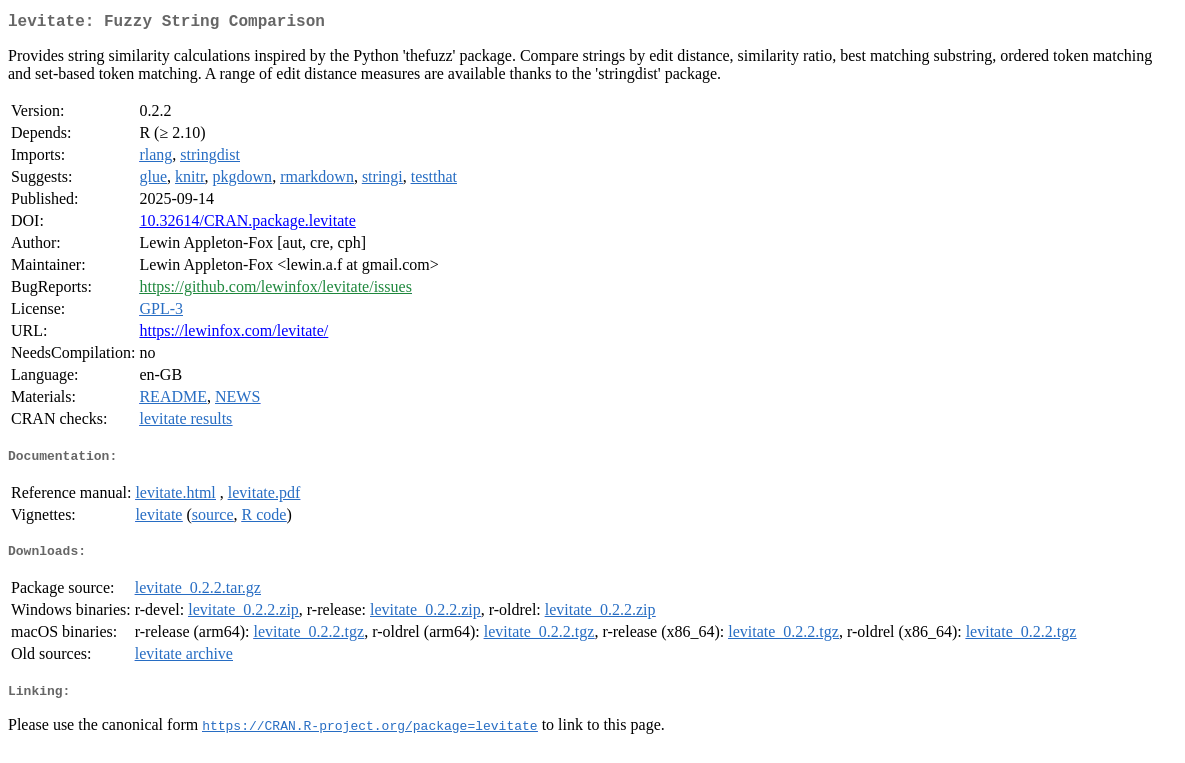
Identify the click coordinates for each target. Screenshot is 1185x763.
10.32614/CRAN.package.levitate (247, 224)
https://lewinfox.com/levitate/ (233, 334)
